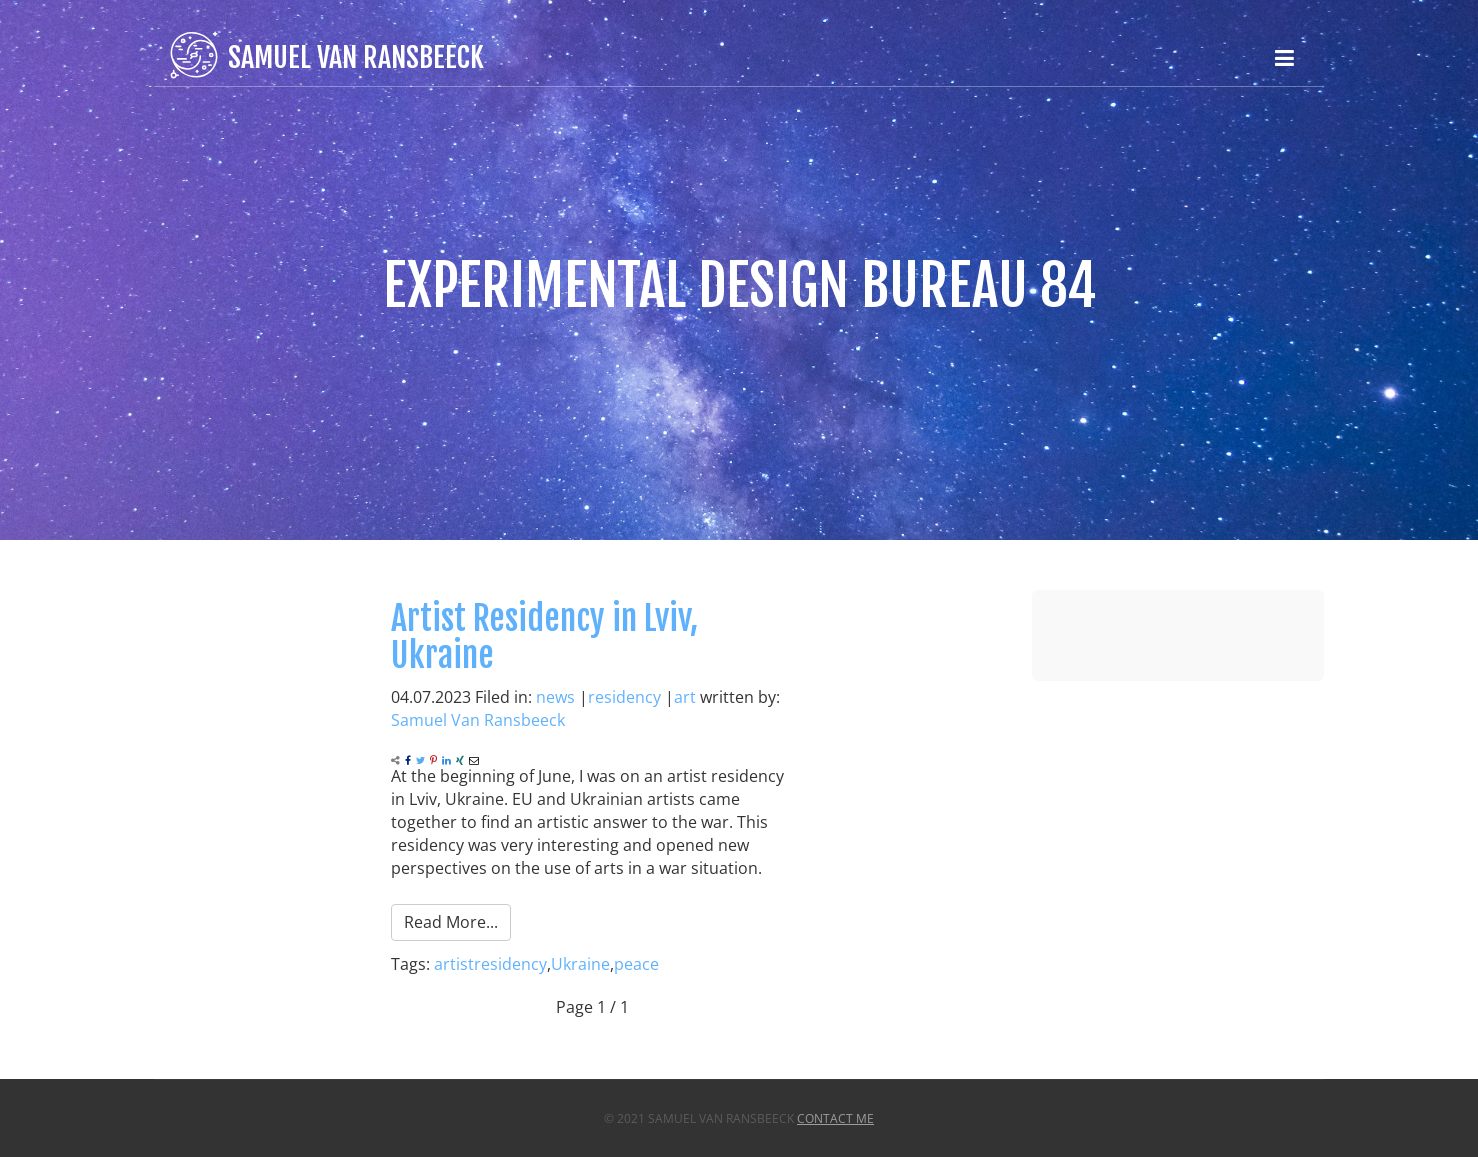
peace (636, 964)
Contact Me (835, 1118)
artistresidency (490, 964)
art (685, 697)
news (555, 697)
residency (624, 697)
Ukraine (580, 964)
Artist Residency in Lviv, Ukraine (544, 636)
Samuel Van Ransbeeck (478, 720)
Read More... (451, 922)
